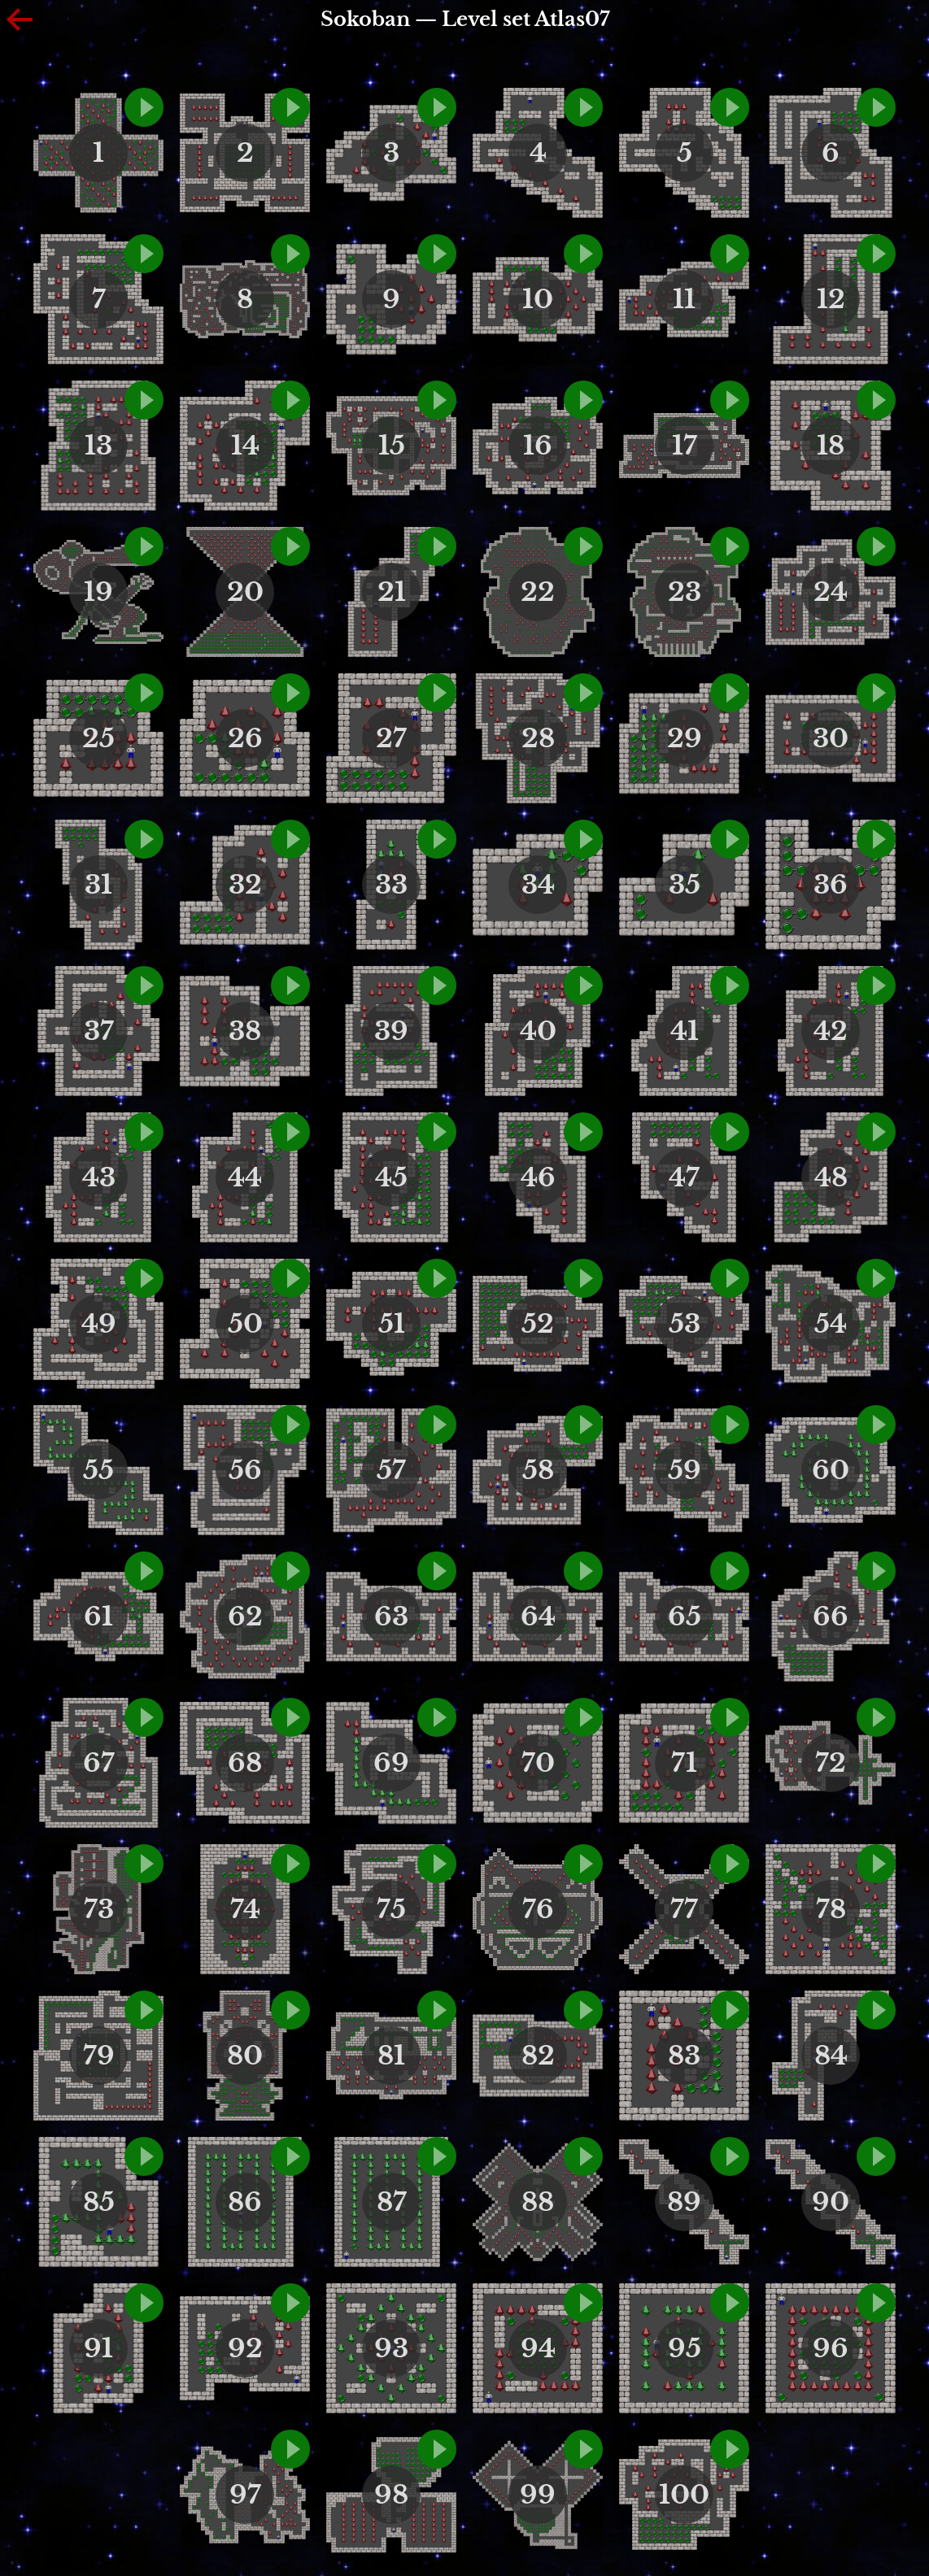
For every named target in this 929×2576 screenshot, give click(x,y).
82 (538, 2055)
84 (831, 2055)
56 (245, 1470)
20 (245, 592)
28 (538, 738)
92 (245, 2348)
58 (538, 1470)
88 (537, 2202)
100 (684, 2494)
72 (830, 1763)
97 (245, 2494)
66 (830, 1616)
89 (684, 2202)
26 (245, 738)
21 (391, 592)
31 (98, 884)
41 (684, 1031)
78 (831, 1909)
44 (245, 1177)
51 (391, 1324)
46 (538, 1177)
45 (391, 1177)
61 (98, 1616)
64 (538, 1616)
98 (391, 2494)
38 (245, 1031)
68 (245, 1763)
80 (245, 2055)
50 (245, 1324)
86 (245, 2202)
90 (830, 2202)
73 (99, 1909)
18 (830, 445)
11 (684, 299)
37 (99, 1031)
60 (830, 1470)
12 (831, 299)
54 (830, 1324)
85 (99, 2202)
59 (684, 1470)
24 (830, 592)
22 (538, 592)
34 (538, 884)
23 (684, 592)
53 (684, 1324)
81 (391, 2055)
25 (98, 738)
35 (684, 884)
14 (245, 445)
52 (537, 1324)
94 (538, 2348)
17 (684, 445)
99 (538, 2494)
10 (537, 299)
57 (391, 1470)
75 (391, 1909)
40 (538, 1031)
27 (391, 738)
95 (684, 2348)
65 (684, 1616)
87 (392, 2202)
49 (98, 1324)
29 (684, 738)
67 (99, 1763)
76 (538, 1909)
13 (98, 445)
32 (245, 884)
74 (245, 1909)
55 (98, 1470)
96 (830, 2348)
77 (684, 1909)
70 (538, 1763)
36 (830, 884)
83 (684, 2055)
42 (830, 1031)
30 (830, 738)
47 (684, 1177)
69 (391, 1763)
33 (391, 884)
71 (684, 1763)
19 (98, 592)
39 (391, 1031)
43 (99, 1177)
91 (98, 2348)
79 (99, 2055)
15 (391, 445)
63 (391, 1616)
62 (245, 1616)
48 (831, 1177)
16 (537, 445)
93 (391, 2348)
